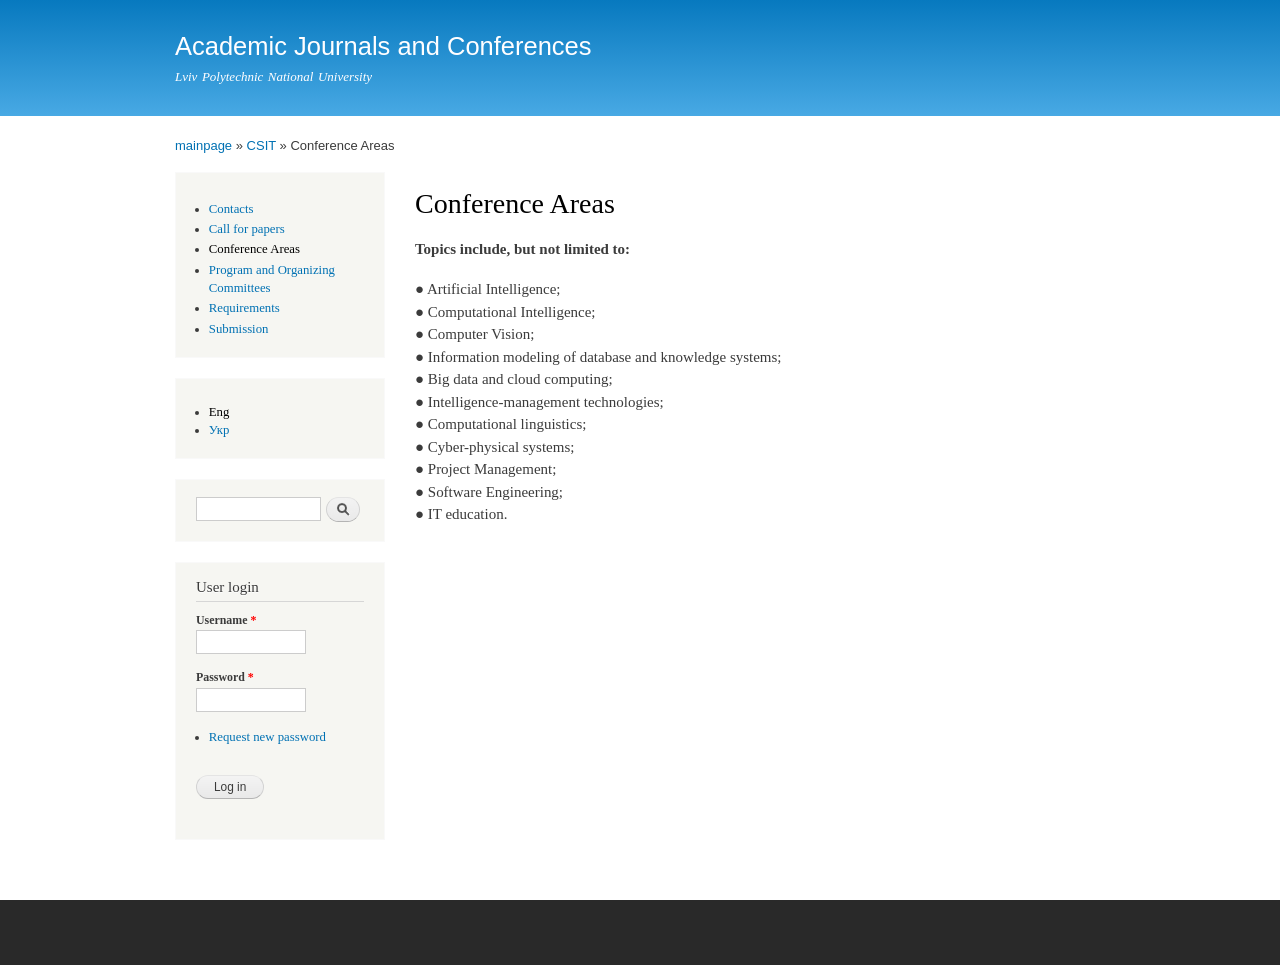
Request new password (267, 737)
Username (226, 620)
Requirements (244, 308)
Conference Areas (254, 249)
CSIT (261, 145)
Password (225, 677)
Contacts (231, 209)
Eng (219, 412)
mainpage (203, 145)
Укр (219, 430)
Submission (239, 329)
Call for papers (247, 229)
